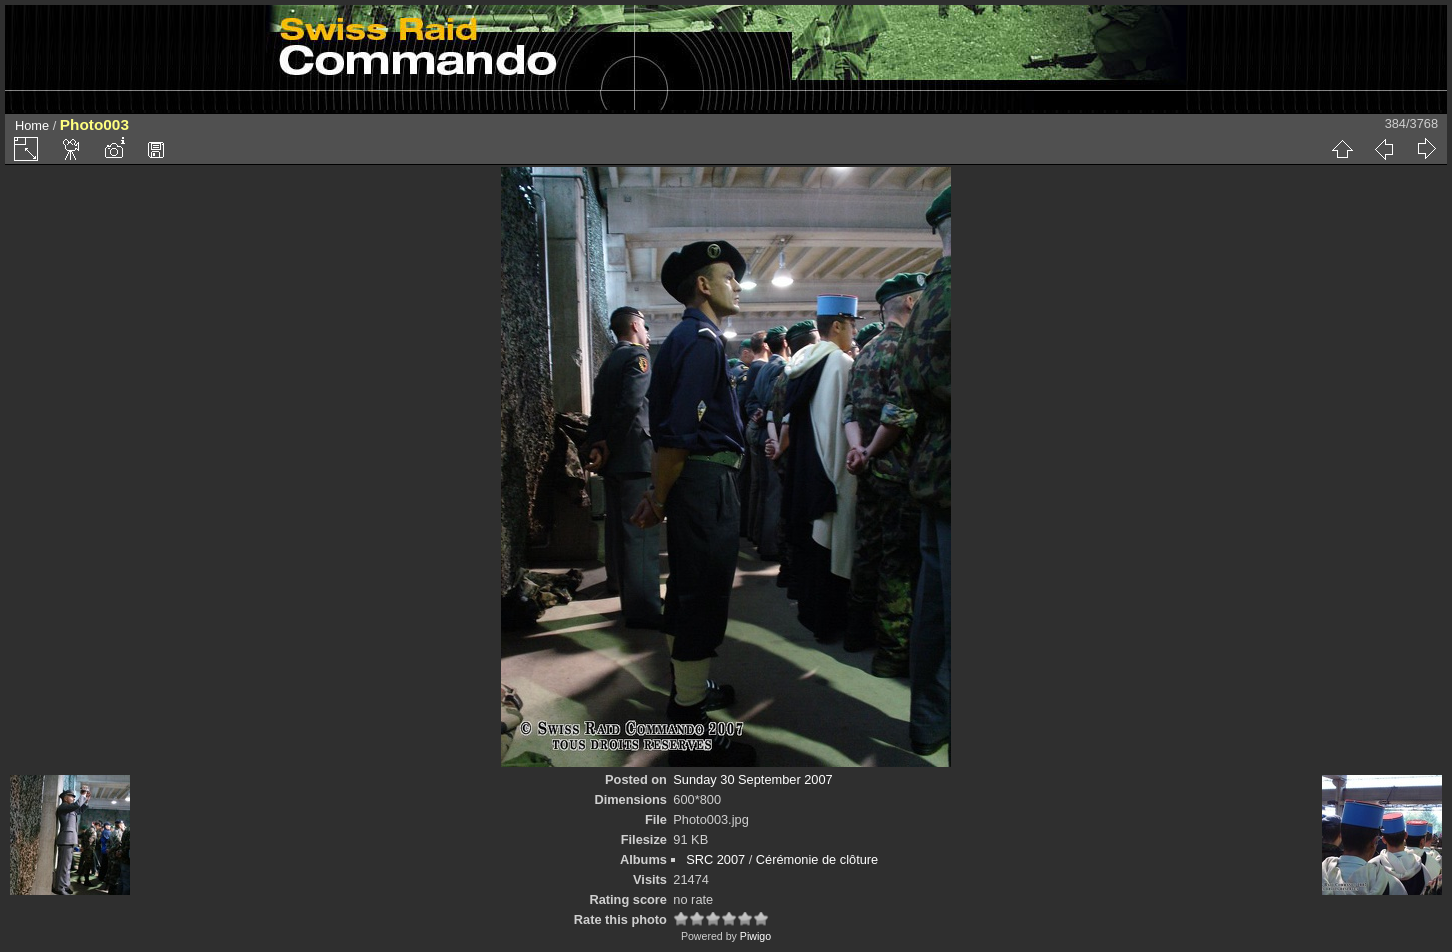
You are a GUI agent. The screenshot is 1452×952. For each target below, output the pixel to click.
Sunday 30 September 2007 (752, 779)
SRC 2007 (715, 859)
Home (32, 125)
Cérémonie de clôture (817, 859)
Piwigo (755, 936)
